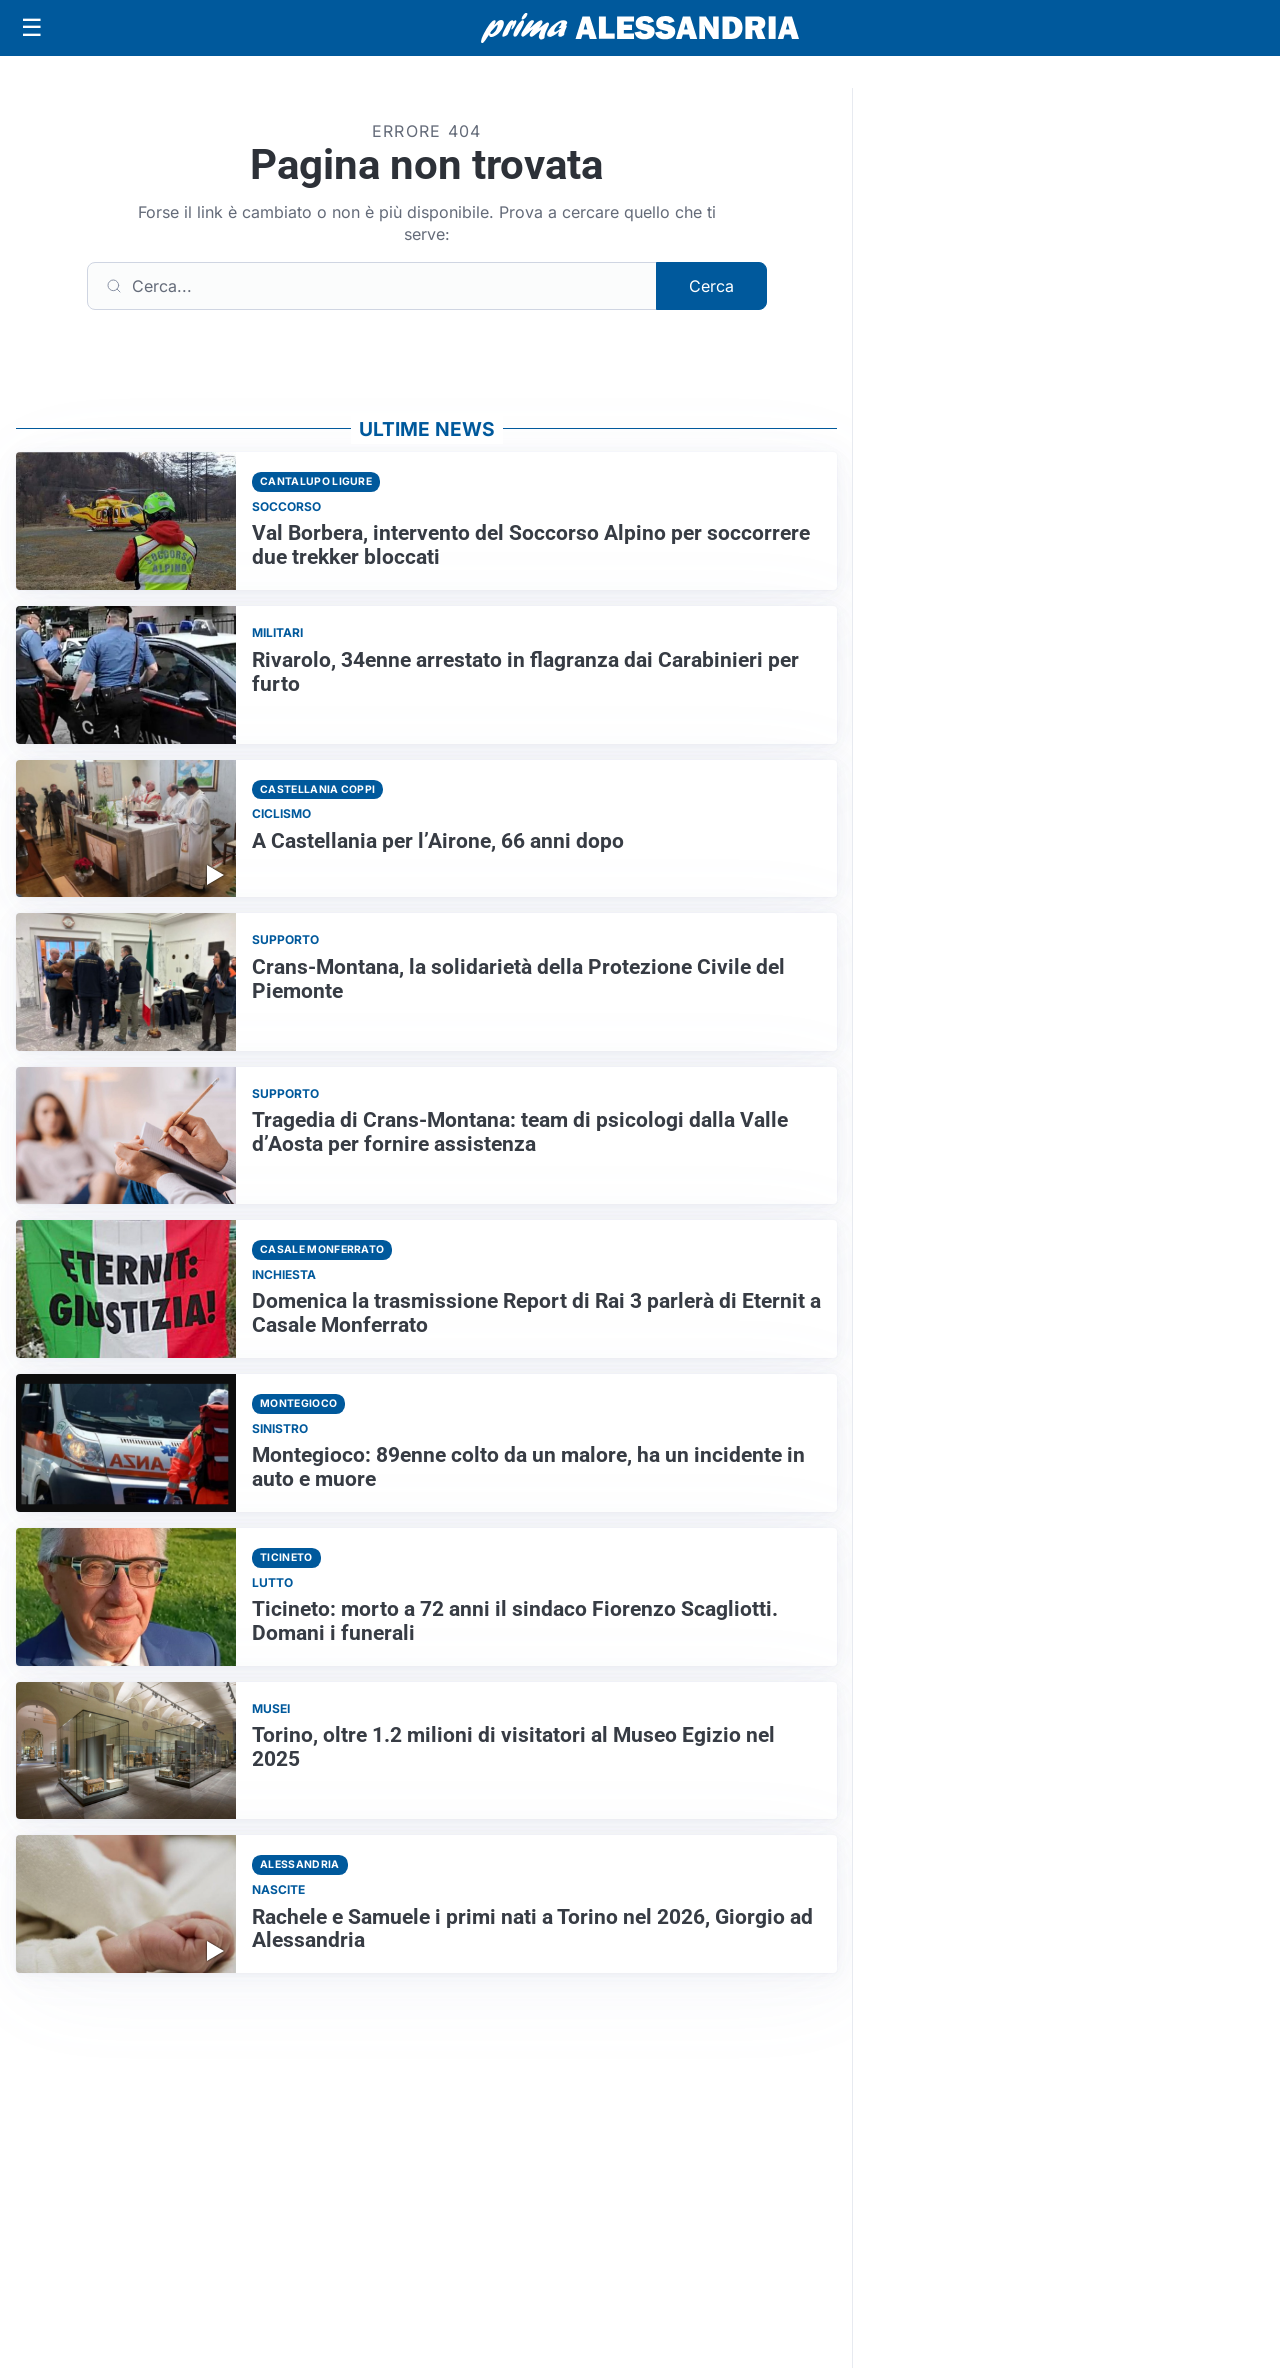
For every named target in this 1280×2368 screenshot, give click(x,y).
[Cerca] (372, 286)
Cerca (711, 286)
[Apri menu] (32, 28)
